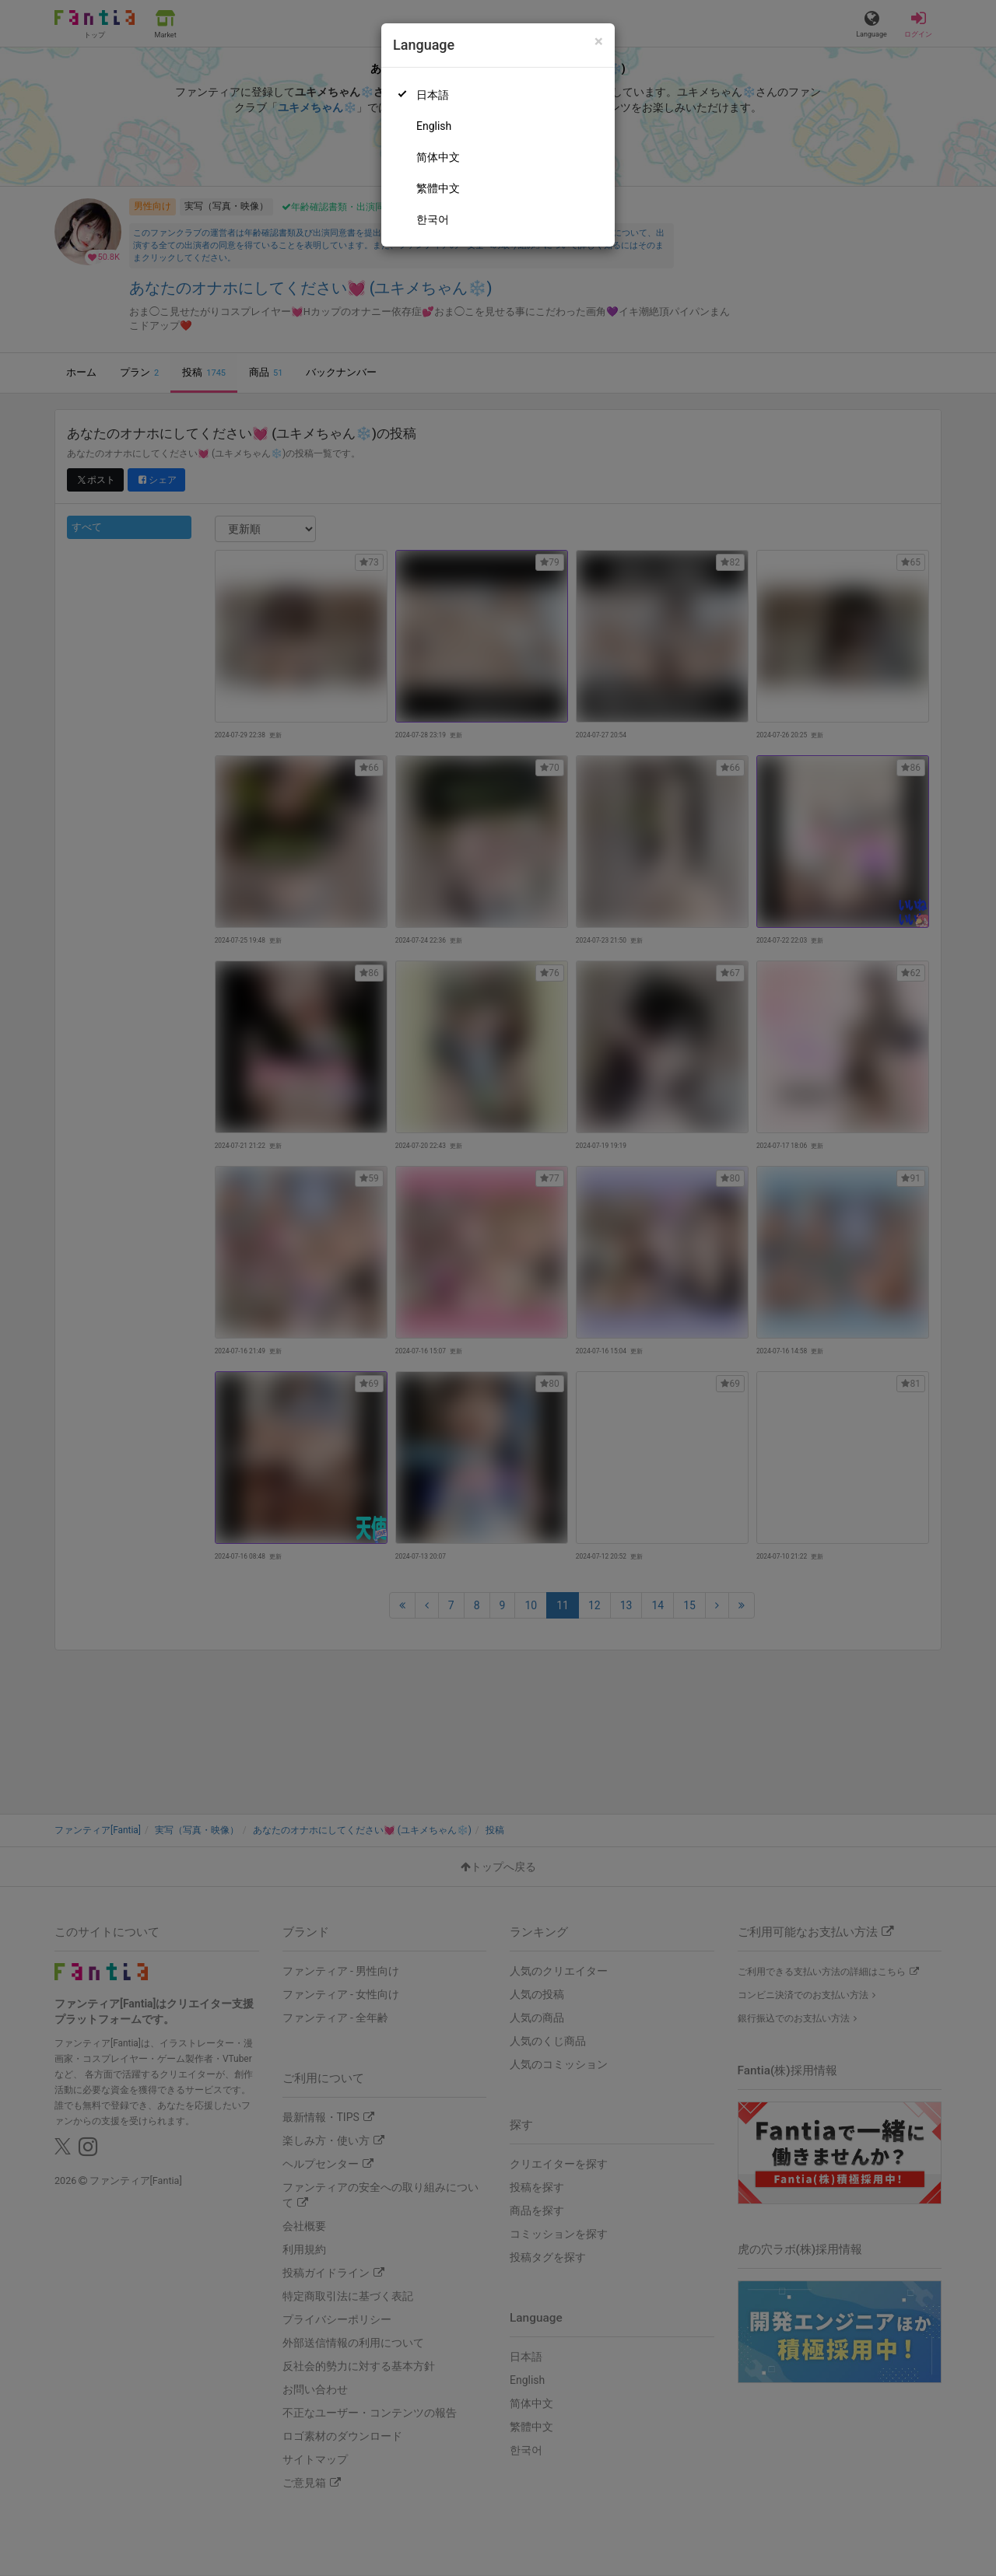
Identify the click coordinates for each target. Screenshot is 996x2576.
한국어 (432, 219)
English (433, 126)
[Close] (598, 41)
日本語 (432, 95)
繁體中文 (438, 188)
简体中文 (438, 157)
